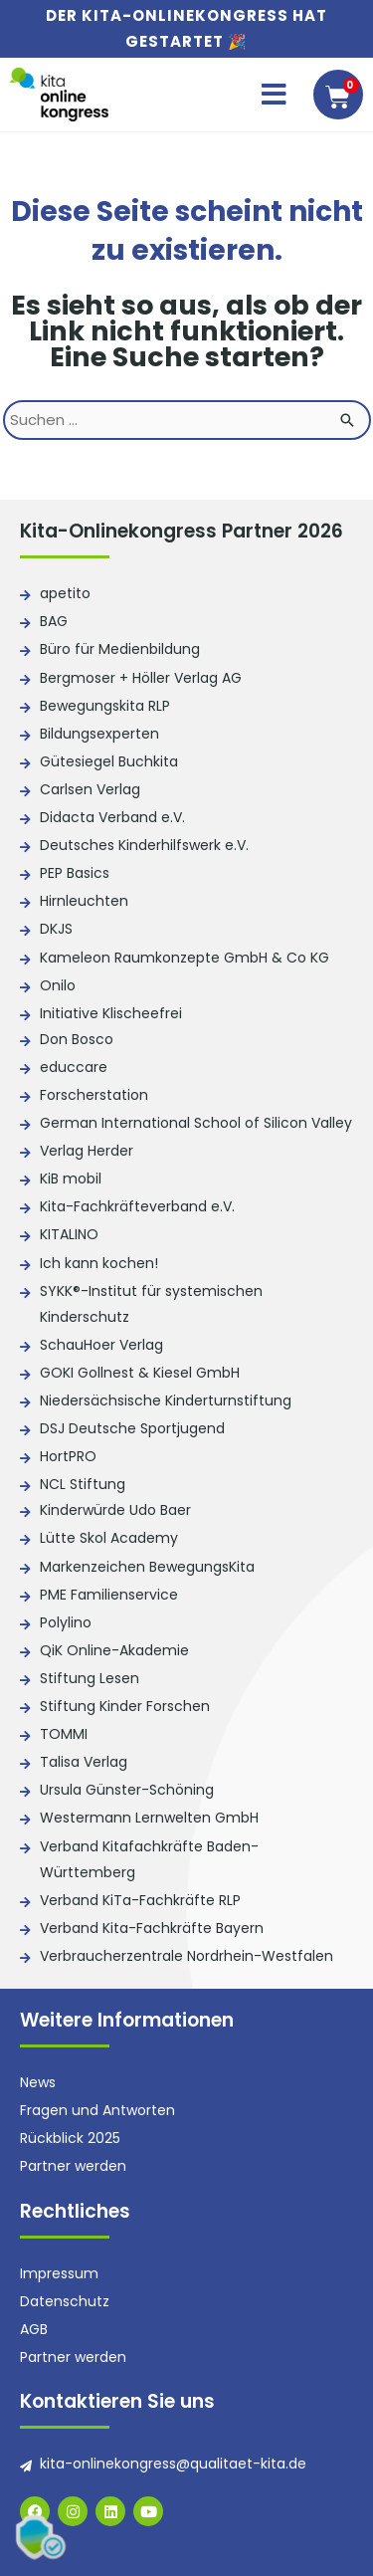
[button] (274, 94)
